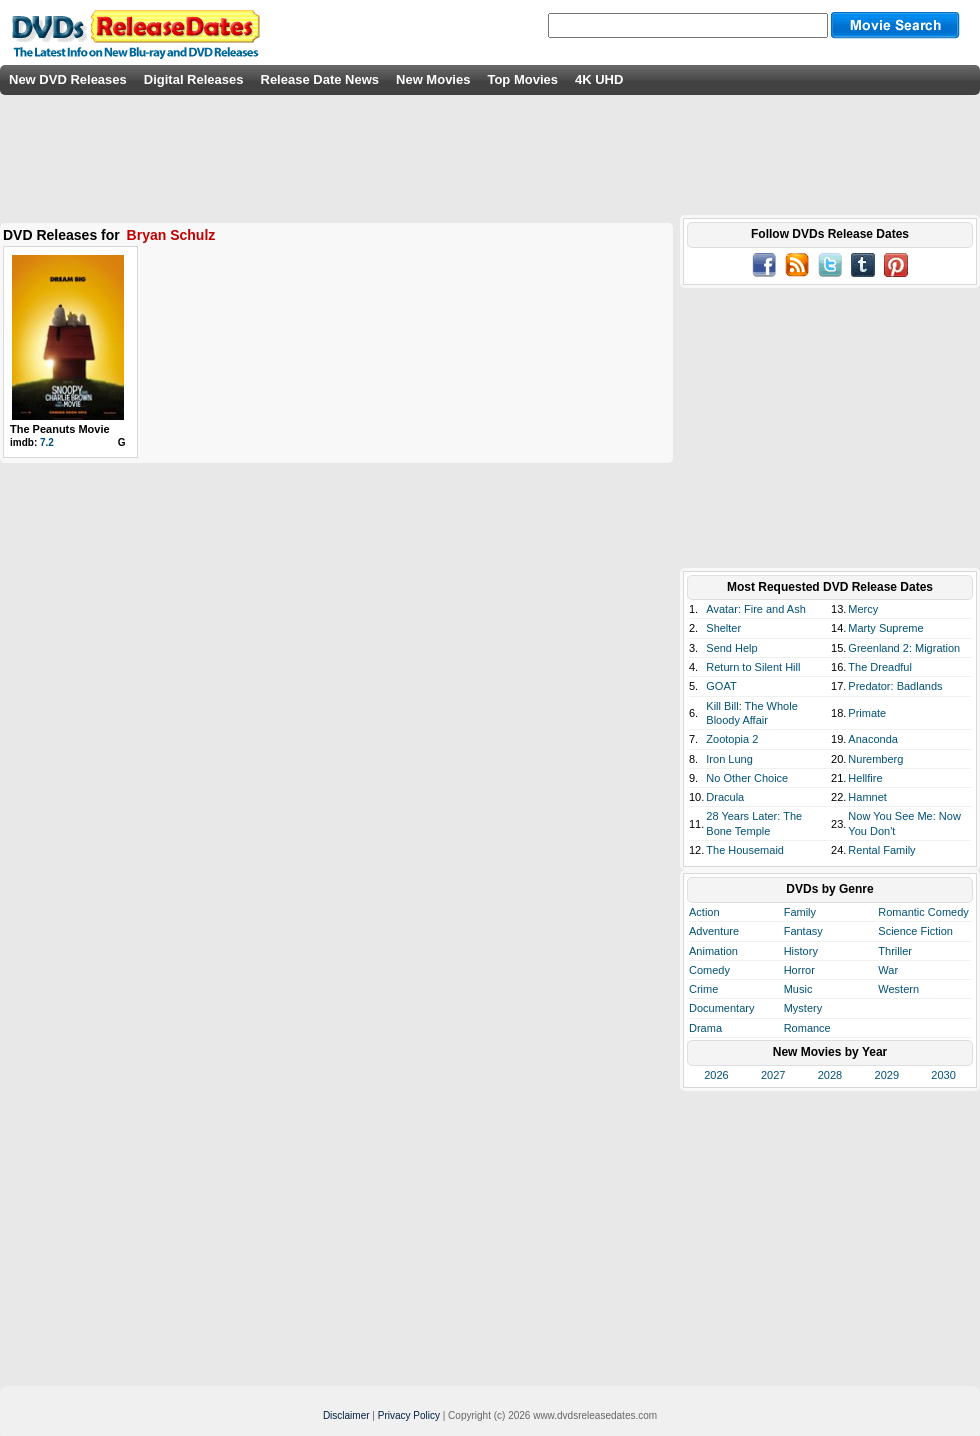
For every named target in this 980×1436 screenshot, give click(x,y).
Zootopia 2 (732, 739)
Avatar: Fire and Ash (755, 609)
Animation (713, 951)
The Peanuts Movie (60, 429)
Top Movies (522, 79)
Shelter (723, 628)
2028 (830, 1075)
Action (704, 912)
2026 (716, 1075)
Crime (703, 989)
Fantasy (803, 931)
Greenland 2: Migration (904, 648)
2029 (887, 1075)
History (801, 951)
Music (798, 989)
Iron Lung (729, 759)
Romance (807, 1028)
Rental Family (881, 850)
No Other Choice (747, 778)
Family (800, 912)
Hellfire (865, 778)
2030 (943, 1075)
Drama (705, 1028)
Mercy (863, 609)
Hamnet (867, 797)
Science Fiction (915, 931)
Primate (867, 713)
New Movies (433, 79)
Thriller (895, 951)
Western (898, 989)
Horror (799, 970)
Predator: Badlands (895, 686)
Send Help (731, 648)
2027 (773, 1075)
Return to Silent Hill (753, 667)
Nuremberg (875, 759)
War (888, 970)
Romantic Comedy (923, 912)
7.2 (47, 442)
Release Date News (320, 79)
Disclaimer (346, 1415)
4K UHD (599, 79)
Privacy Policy (409, 1415)
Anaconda (873, 739)
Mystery (803, 1008)
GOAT (721, 686)
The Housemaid (745, 850)
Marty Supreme (885, 628)
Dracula (725, 797)
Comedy (709, 970)
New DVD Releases (68, 79)
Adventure (714, 931)
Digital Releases (194, 79)
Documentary (721, 1008)
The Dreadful (880, 667)
